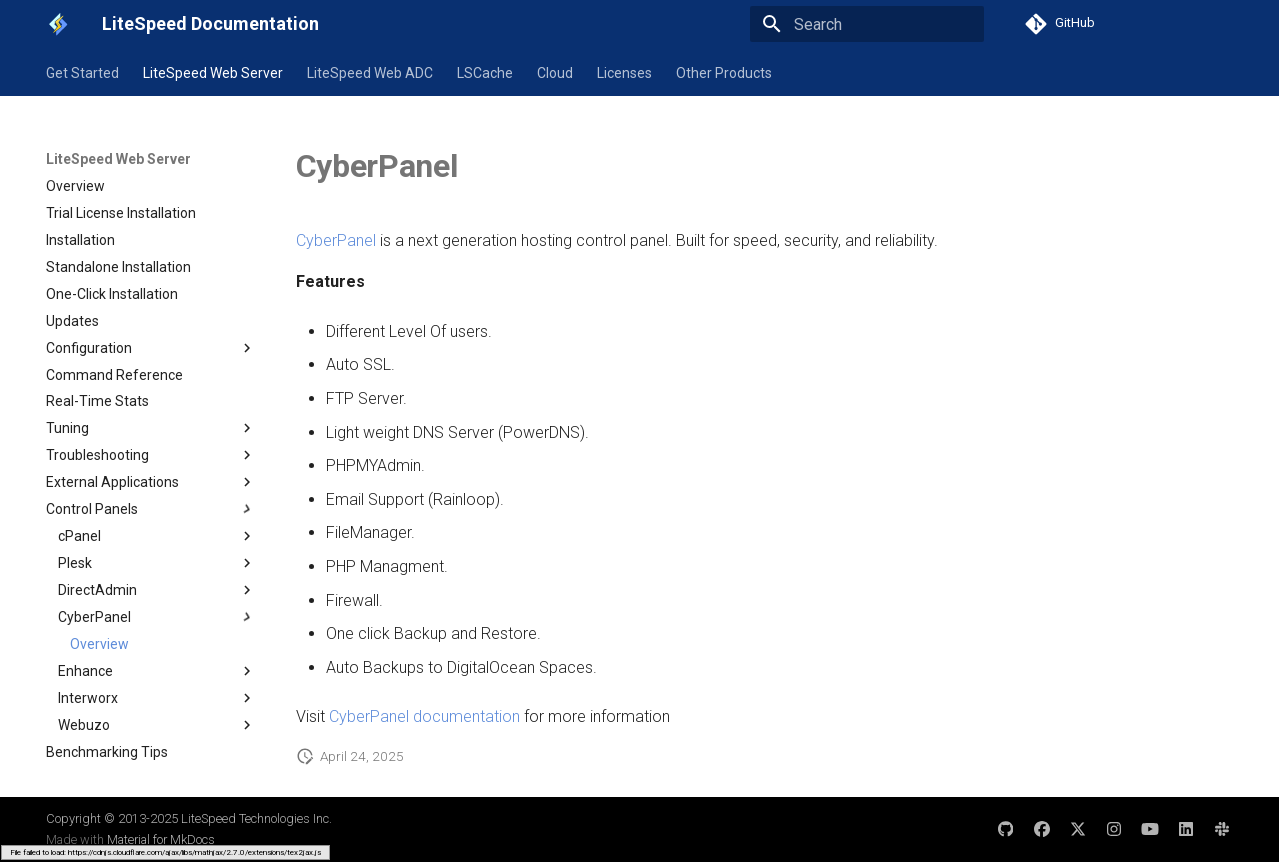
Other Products (724, 73)
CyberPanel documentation (424, 716)
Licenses (624, 73)
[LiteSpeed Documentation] (58, 24)
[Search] (867, 24)
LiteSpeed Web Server (213, 73)
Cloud (555, 73)
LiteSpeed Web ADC (370, 73)
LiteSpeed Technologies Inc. (256, 818)
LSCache (485, 73)
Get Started (82, 73)
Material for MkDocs (161, 839)
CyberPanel (336, 240)
